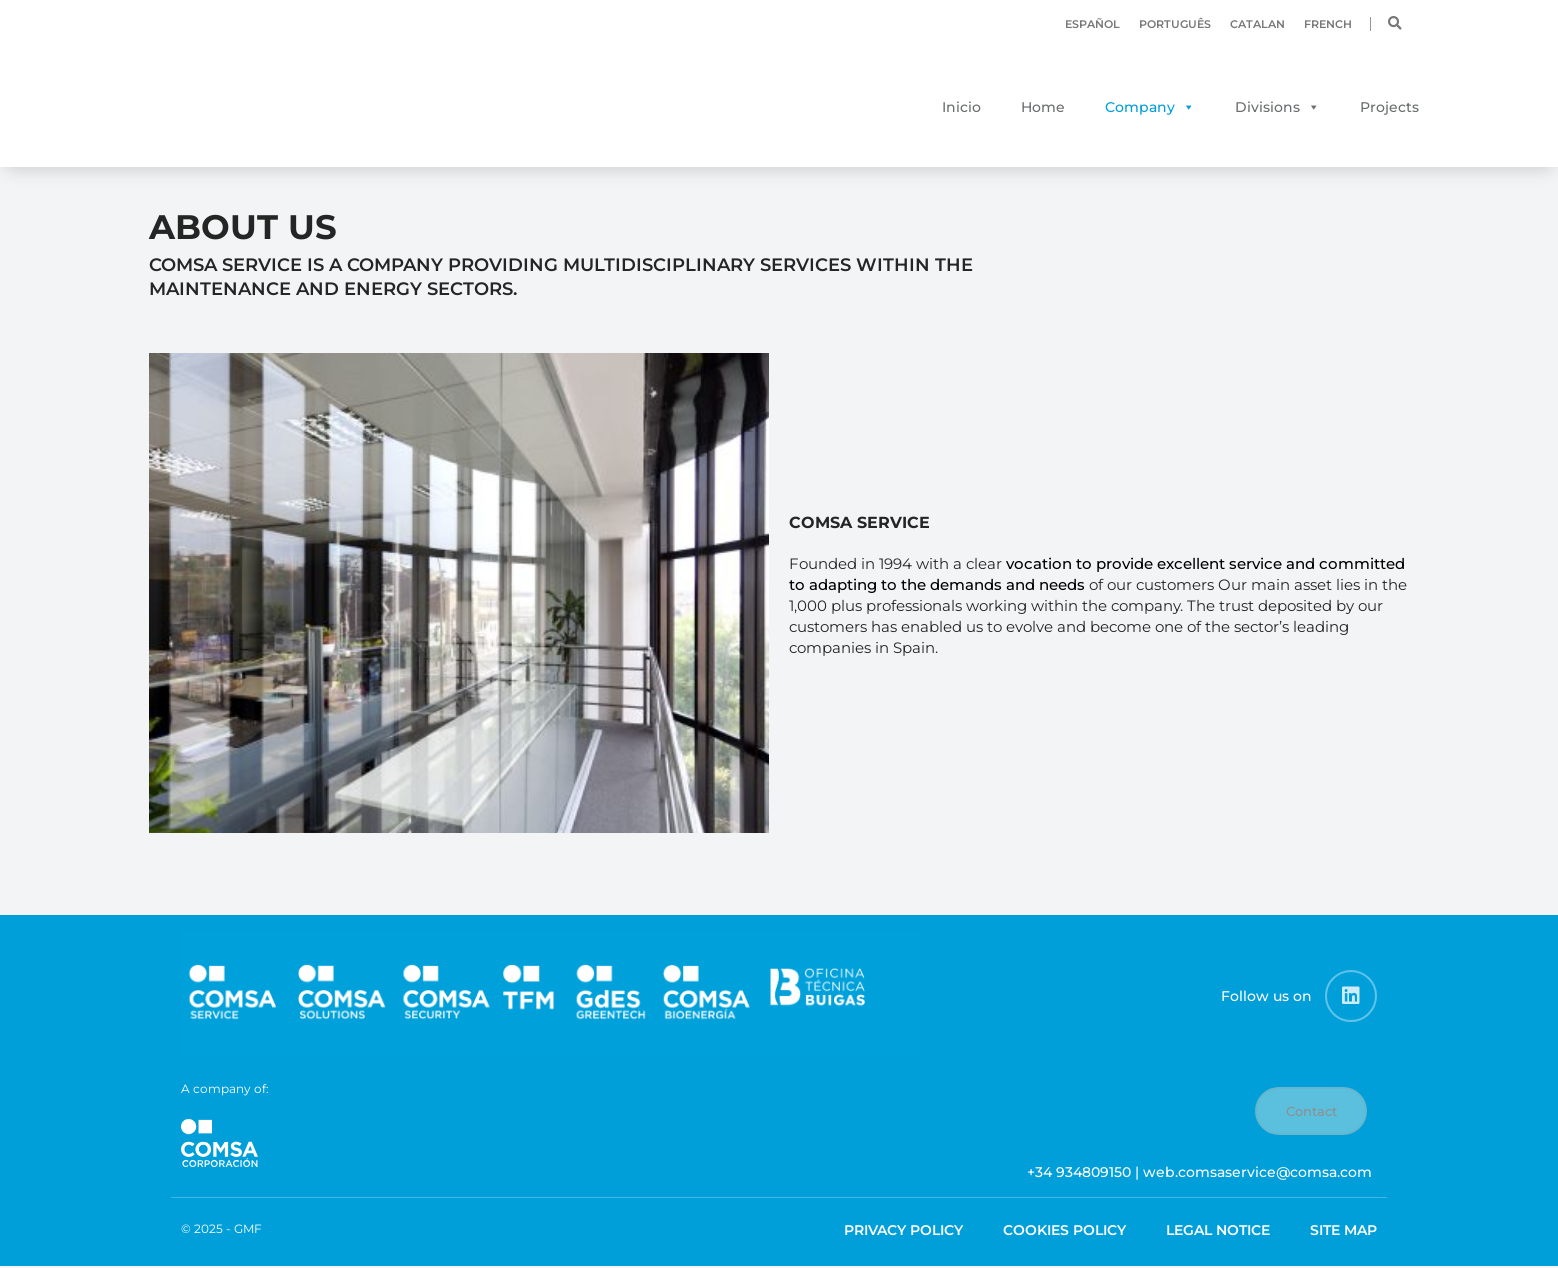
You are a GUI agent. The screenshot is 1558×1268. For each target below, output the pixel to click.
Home (1043, 107)
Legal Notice (1218, 1231)
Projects (1389, 107)
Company (1140, 107)
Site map (1343, 1231)
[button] (1395, 24)
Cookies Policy (1064, 1231)
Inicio (961, 107)
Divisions (1267, 107)
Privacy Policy (903, 1231)
